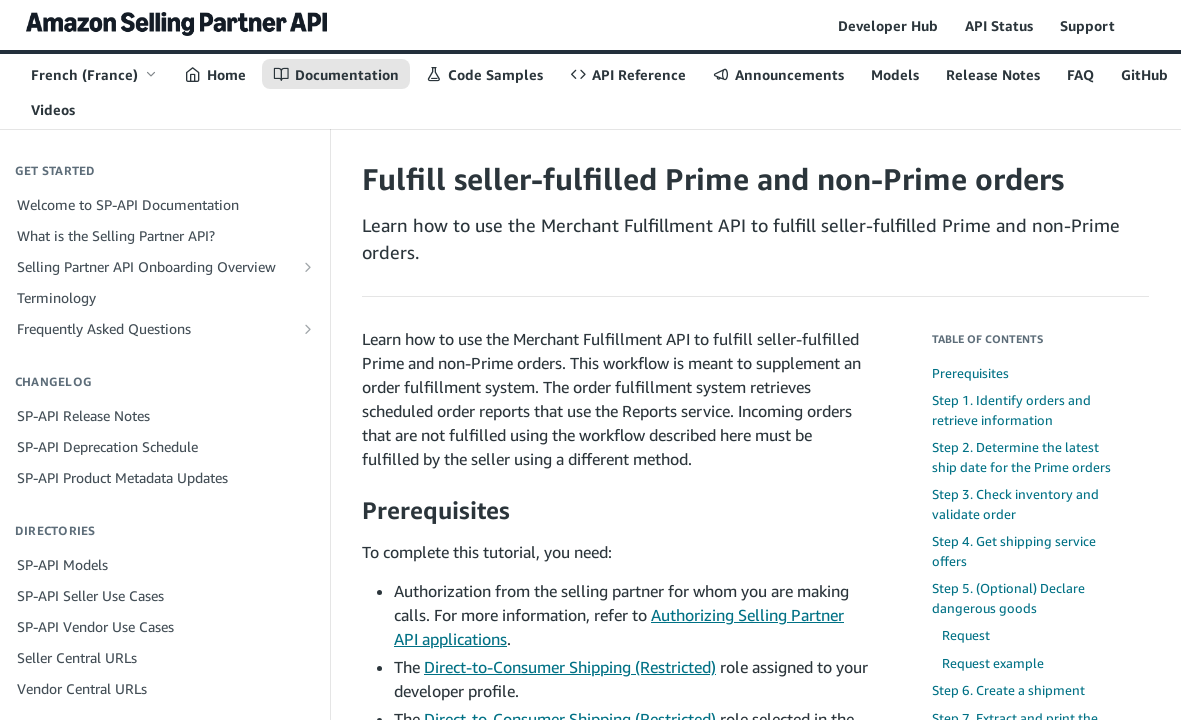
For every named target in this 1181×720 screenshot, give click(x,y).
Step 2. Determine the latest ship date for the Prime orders (1021, 457)
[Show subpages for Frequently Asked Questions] (308, 329)
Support (1087, 25)
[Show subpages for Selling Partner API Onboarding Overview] (308, 267)
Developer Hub (888, 25)
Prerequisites (970, 373)
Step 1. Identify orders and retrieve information (1011, 410)
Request (966, 635)
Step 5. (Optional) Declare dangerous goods (1008, 598)
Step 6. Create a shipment (1008, 690)
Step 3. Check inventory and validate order (1015, 504)
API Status (999, 25)
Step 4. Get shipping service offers (1014, 551)
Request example (993, 663)
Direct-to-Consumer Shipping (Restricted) (570, 667)
